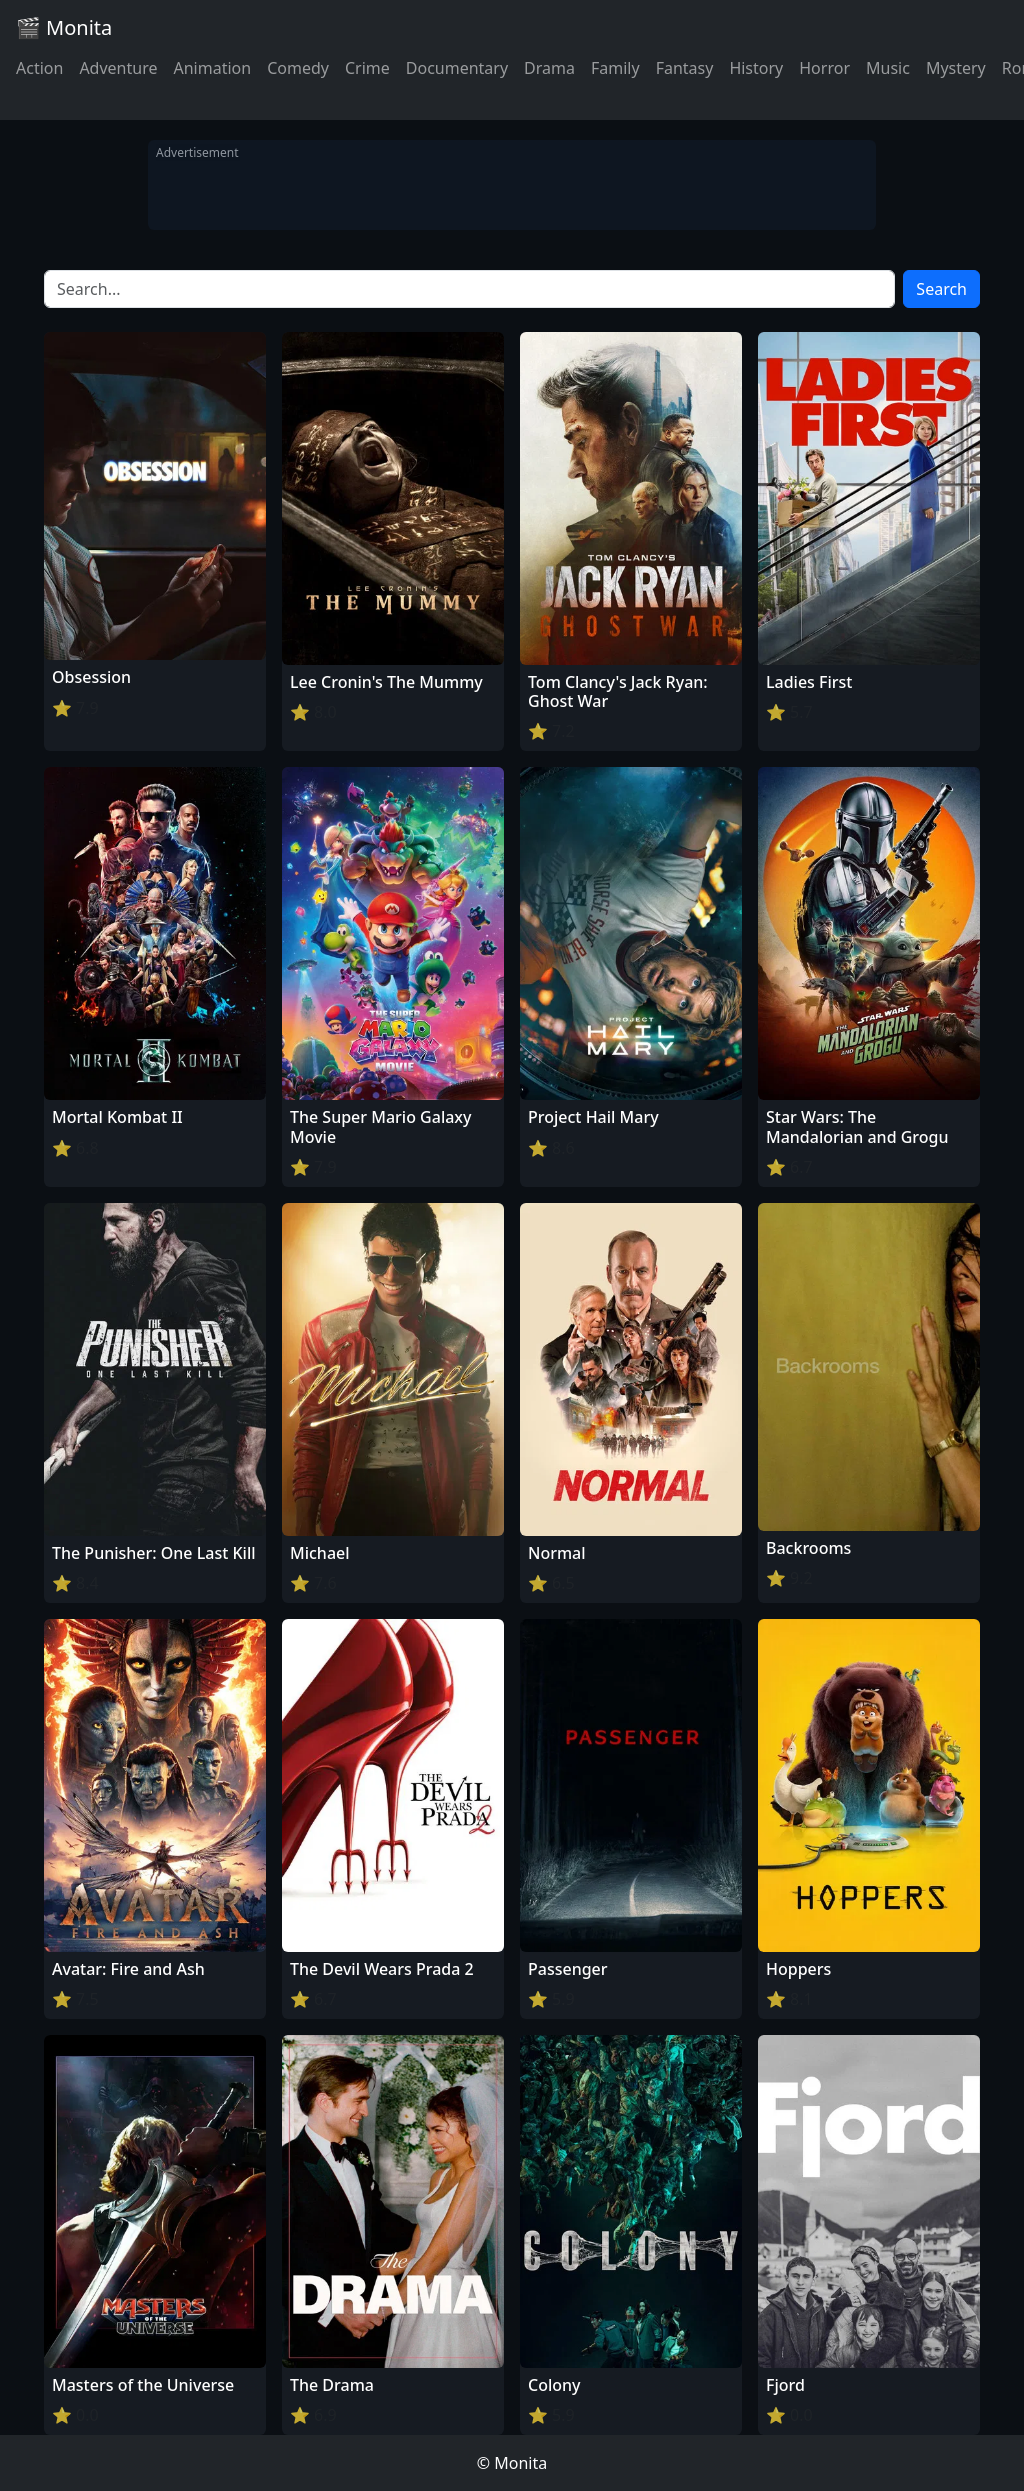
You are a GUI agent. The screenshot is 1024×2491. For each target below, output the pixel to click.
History (756, 68)
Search (941, 289)
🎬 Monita (64, 27)
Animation (212, 68)
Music (888, 68)
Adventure (118, 68)
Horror (824, 68)
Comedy (298, 68)
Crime (367, 68)
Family (615, 68)
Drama (549, 68)
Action (39, 68)
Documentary (457, 68)
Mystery (956, 68)
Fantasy (685, 68)
